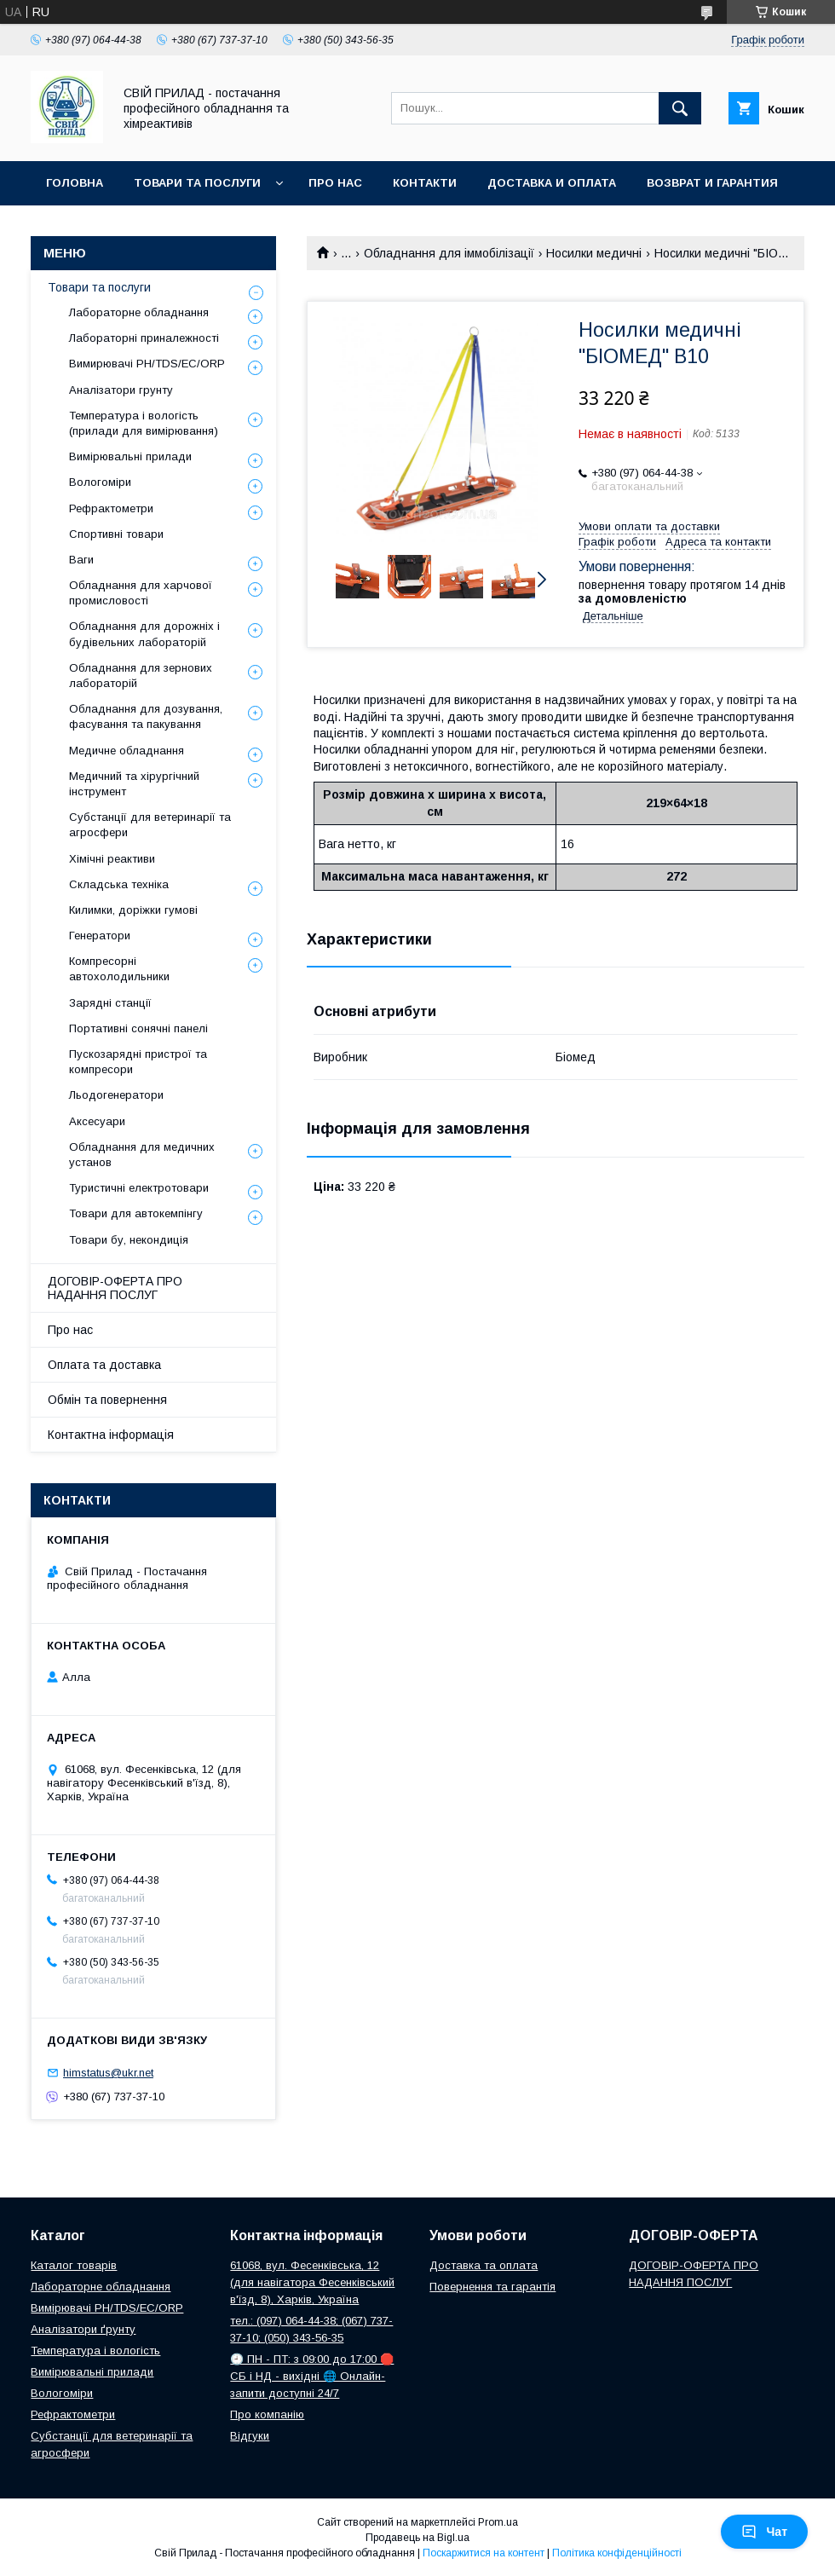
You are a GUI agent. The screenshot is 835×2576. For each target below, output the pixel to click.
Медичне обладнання (126, 750)
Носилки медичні (594, 253)
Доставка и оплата (551, 182)
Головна (74, 182)
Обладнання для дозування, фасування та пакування (145, 716)
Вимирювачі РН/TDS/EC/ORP (147, 363)
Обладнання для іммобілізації (449, 253)
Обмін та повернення (107, 1399)
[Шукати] (680, 108)
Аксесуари (97, 1121)
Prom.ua (498, 2522)
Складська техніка (119, 884)
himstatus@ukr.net (108, 2072)
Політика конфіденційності (617, 2553)
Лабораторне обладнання (139, 312)
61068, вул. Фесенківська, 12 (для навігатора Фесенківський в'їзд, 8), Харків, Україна (312, 2282)
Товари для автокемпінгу (136, 1213)
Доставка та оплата (483, 2265)
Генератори (99, 935)
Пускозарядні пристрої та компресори (138, 1062)
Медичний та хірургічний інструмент (134, 784)
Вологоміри (100, 482)
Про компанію (267, 2414)
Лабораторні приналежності (144, 338)
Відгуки (249, 2435)
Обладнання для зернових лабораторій (140, 675)
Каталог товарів (74, 2265)
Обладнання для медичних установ (142, 1155)
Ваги (81, 559)
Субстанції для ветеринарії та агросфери (150, 825)
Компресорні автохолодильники (119, 969)
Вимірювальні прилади (130, 456)
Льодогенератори (116, 1095)
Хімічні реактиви (112, 858)
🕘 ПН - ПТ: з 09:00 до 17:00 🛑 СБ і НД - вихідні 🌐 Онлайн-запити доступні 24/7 (312, 2376)
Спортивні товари (116, 534)
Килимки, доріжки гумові (133, 910)
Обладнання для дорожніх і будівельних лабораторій (144, 634)
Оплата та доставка (104, 1365)
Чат (764, 2531)
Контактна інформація (111, 1434)
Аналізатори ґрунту (83, 2329)
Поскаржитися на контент (483, 2553)
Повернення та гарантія (492, 2286)
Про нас (335, 182)
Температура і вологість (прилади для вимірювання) (143, 423)
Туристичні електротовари (139, 1187)
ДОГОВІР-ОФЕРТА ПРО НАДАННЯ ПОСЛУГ (115, 1288)
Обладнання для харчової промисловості (140, 593)
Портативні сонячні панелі (138, 1028)
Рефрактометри (111, 508)
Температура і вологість (95, 2350)
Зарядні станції (110, 1002)
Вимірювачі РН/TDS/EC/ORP (107, 2308)
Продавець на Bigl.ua (417, 2538)
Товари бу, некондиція (128, 1239)
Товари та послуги (197, 182)
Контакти (425, 182)
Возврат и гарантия (712, 182)
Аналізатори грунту (121, 390)
